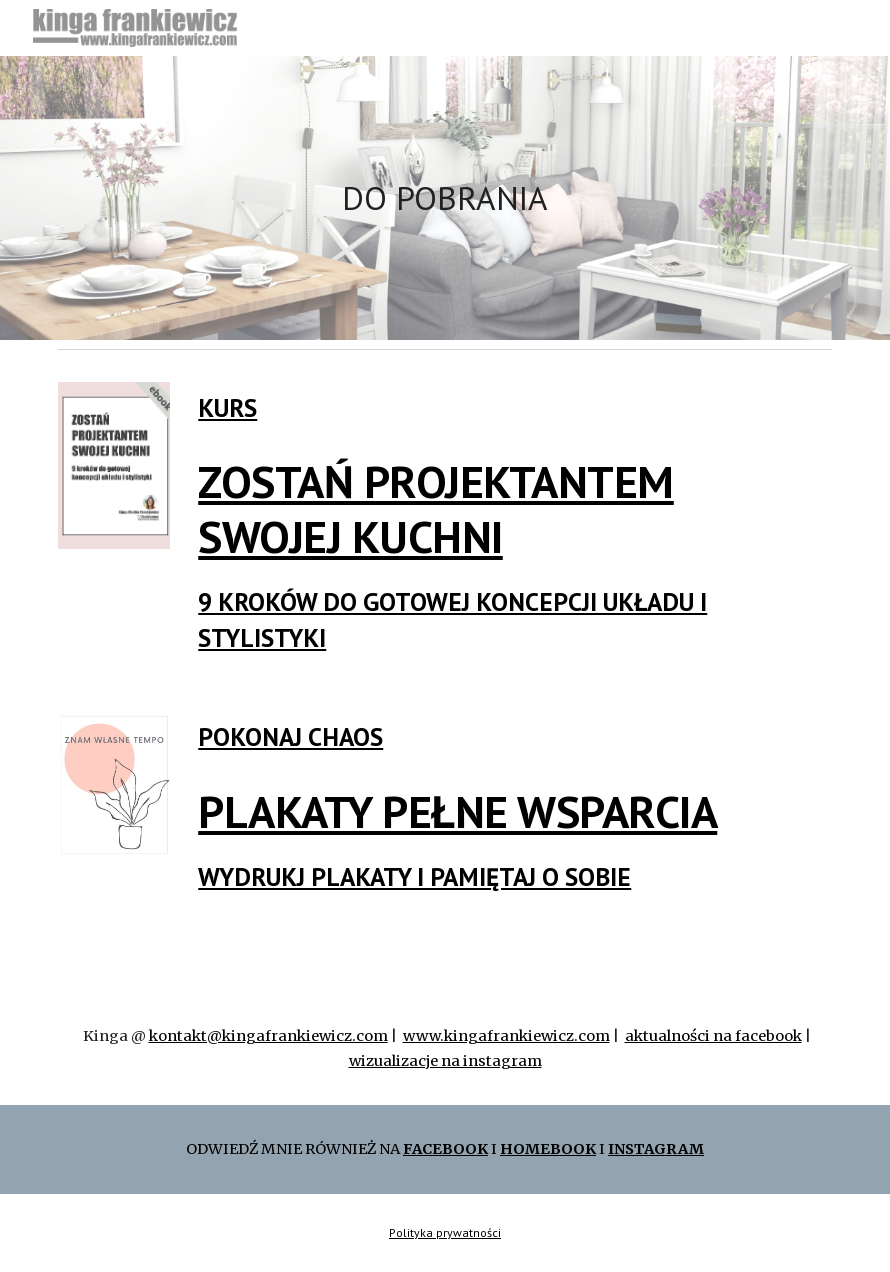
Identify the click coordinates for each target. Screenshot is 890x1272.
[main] (444, 198)
